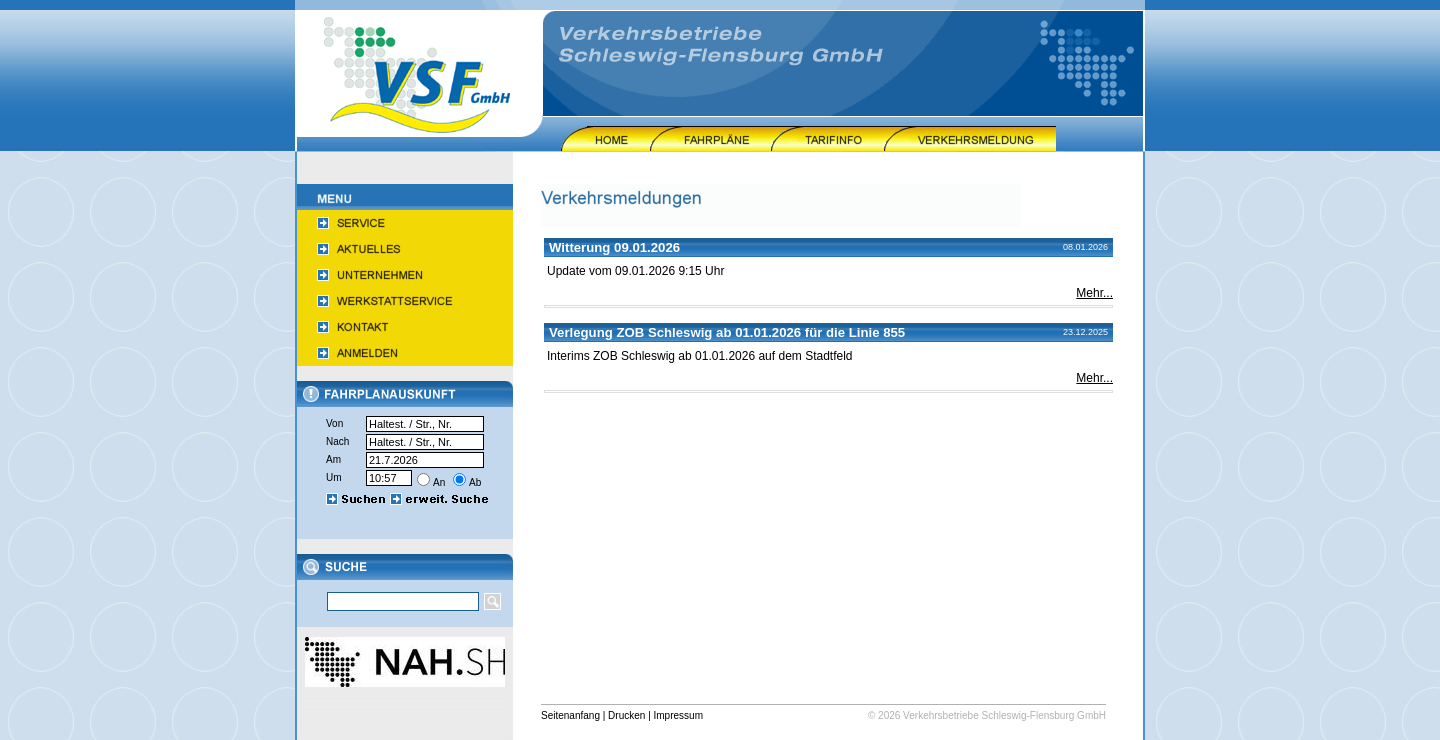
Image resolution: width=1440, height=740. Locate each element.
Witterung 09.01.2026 (614, 247)
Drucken (626, 715)
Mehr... (1094, 293)
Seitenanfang (570, 715)
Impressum (678, 715)
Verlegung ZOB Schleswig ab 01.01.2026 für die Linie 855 (727, 332)
